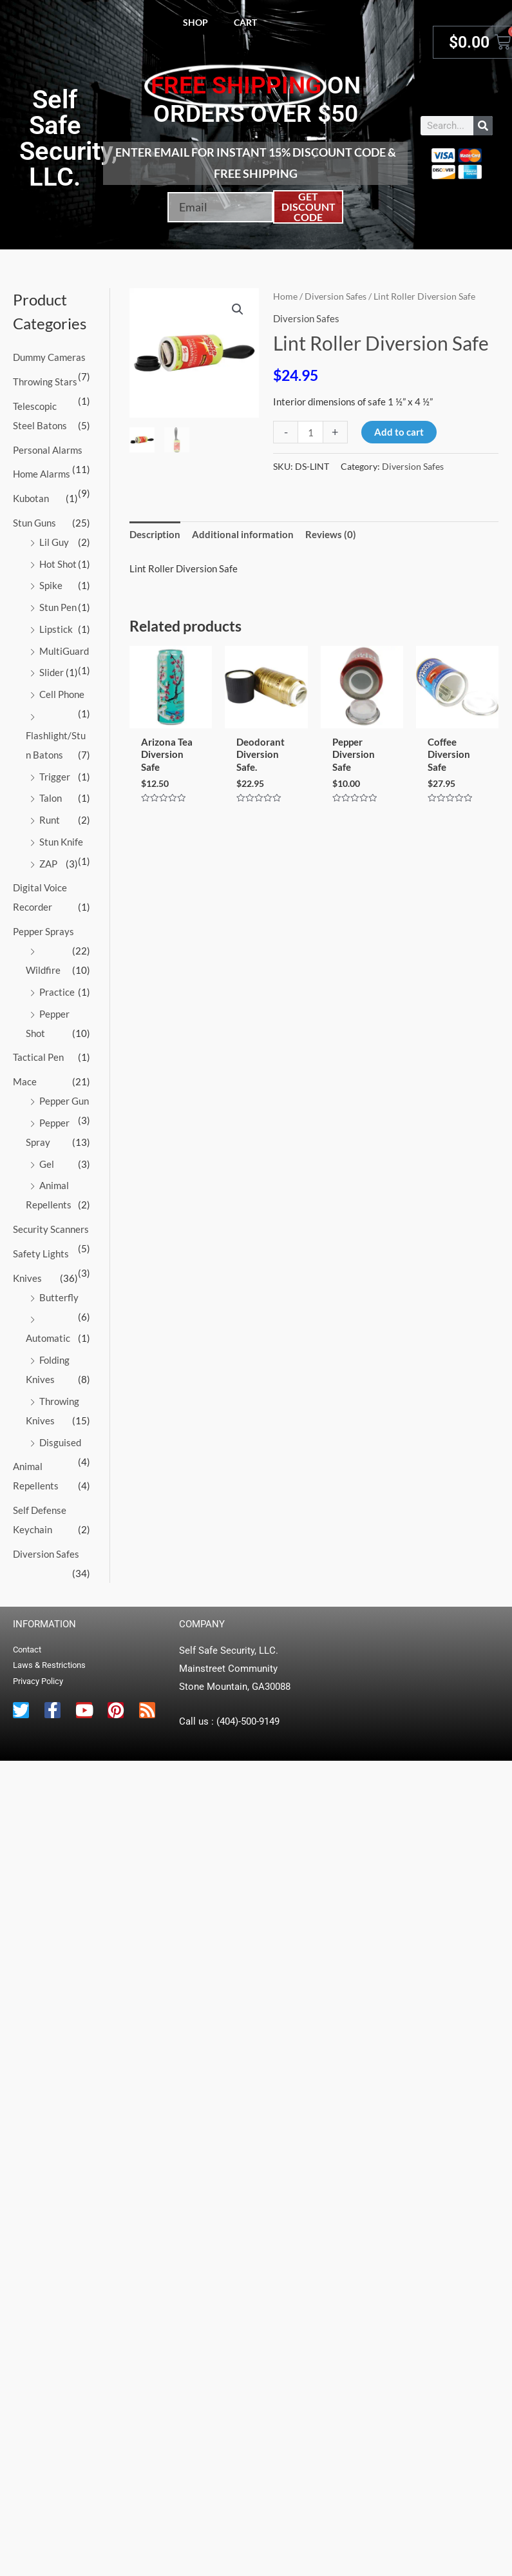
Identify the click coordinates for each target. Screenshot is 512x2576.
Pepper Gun (64, 1101)
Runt (49, 820)
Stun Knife (61, 841)
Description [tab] (154, 534)
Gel (46, 1164)
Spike (50, 585)
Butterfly (59, 1297)
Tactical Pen (38, 1057)
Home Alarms (41, 473)
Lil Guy (54, 542)
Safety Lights (41, 1253)
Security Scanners (51, 1229)
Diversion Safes (46, 1554)
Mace (25, 1081)
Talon (50, 798)
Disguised (60, 1442)
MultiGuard (64, 651)
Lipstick (56, 629)
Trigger (54, 776)
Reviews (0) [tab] (330, 534)
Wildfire (43, 970)
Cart (245, 22)
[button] (237, 309)
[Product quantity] (310, 432)
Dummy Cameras (49, 357)
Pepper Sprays (43, 931)
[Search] (483, 125)
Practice (57, 992)
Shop (195, 22)
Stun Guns (34, 522)
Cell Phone (61, 694)
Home (285, 296)
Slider (51, 672)
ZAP (48, 863)
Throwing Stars (45, 381)
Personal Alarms (47, 450)
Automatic (48, 1338)
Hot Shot (58, 564)
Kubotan (31, 498)
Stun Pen (58, 607)
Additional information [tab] (243, 534)
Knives (27, 1278)
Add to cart (399, 432)
